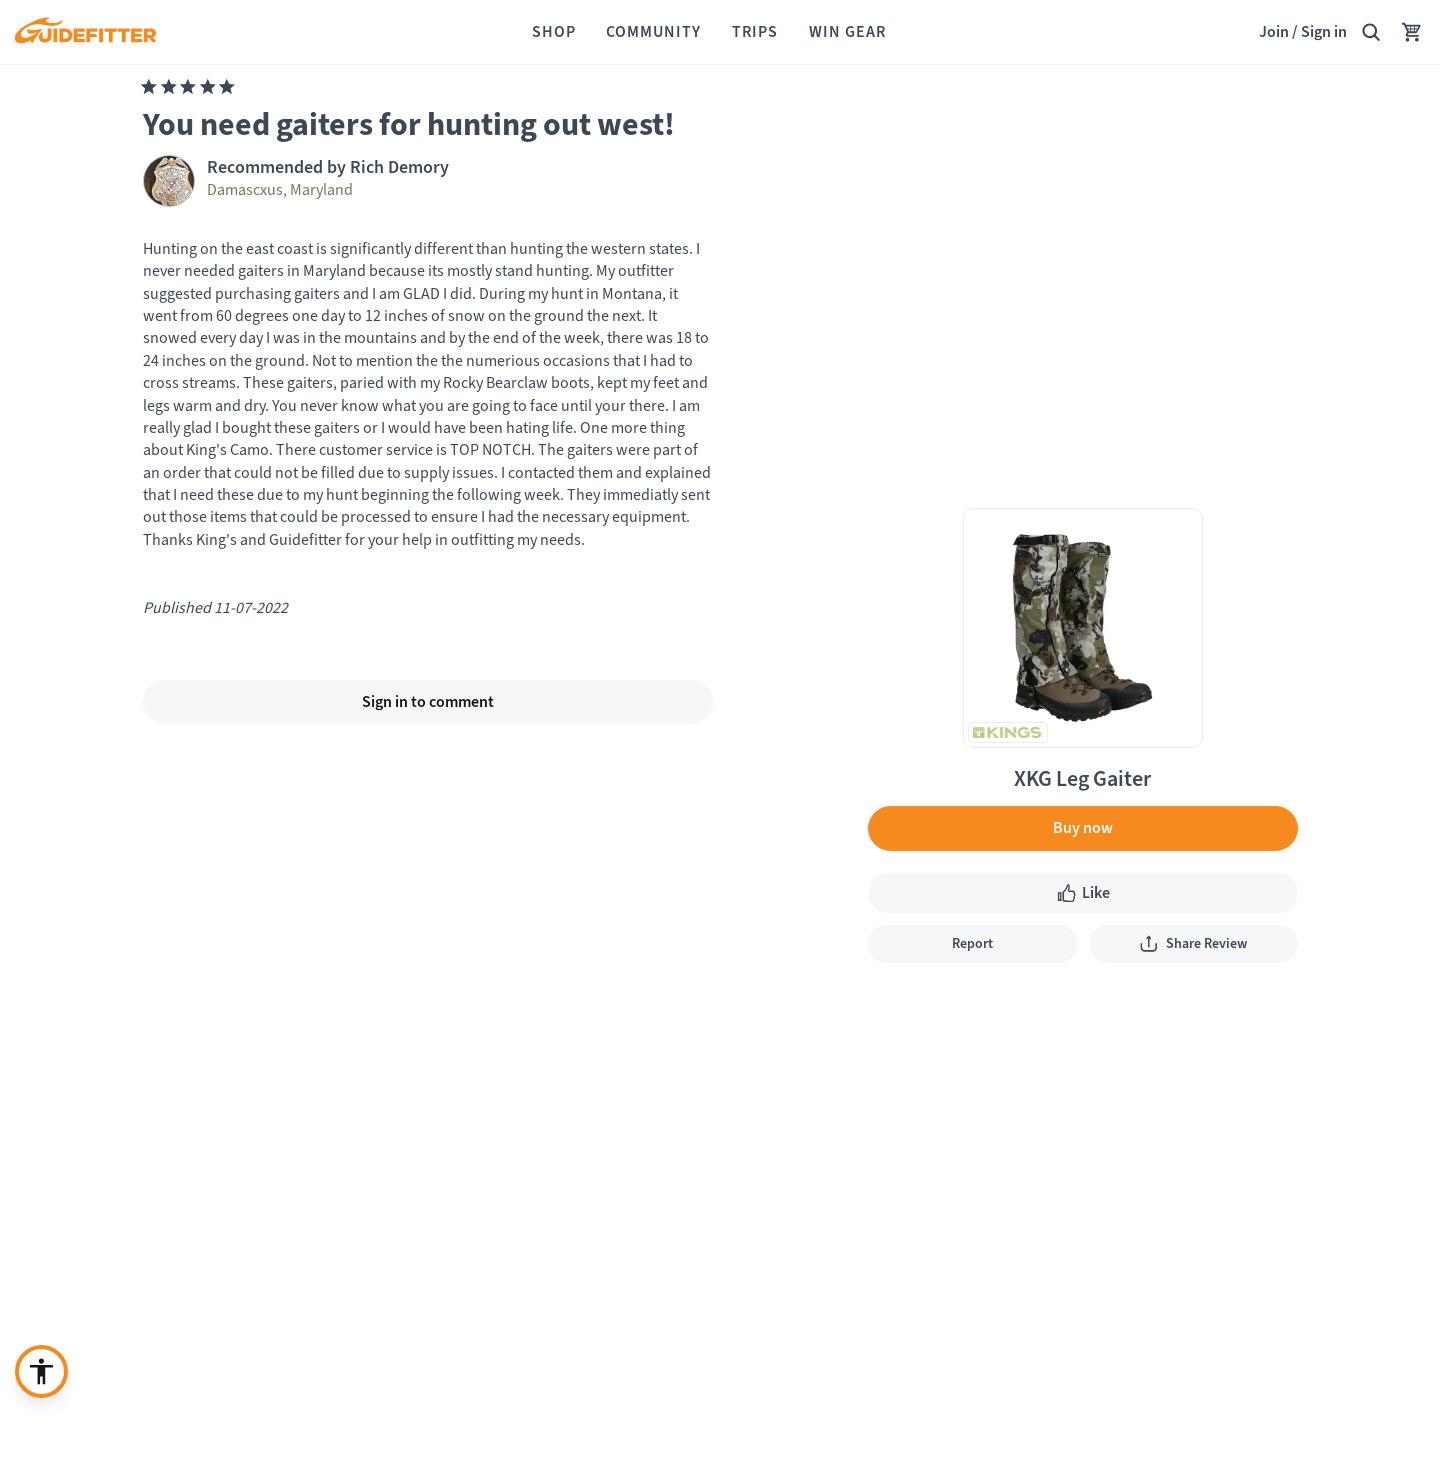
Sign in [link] (1324, 31)
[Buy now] (1083, 828)
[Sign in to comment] (428, 702)
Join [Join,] (1274, 31)
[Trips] (755, 32)
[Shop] (554, 32)
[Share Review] (1193, 944)
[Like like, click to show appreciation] (1083, 893)
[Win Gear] (847, 32)
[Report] (972, 944)
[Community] (653, 32)
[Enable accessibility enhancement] (41, 1371)
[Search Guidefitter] (1371, 32)
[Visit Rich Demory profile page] (428, 181)
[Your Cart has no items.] (1412, 32)
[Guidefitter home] (85, 32)
